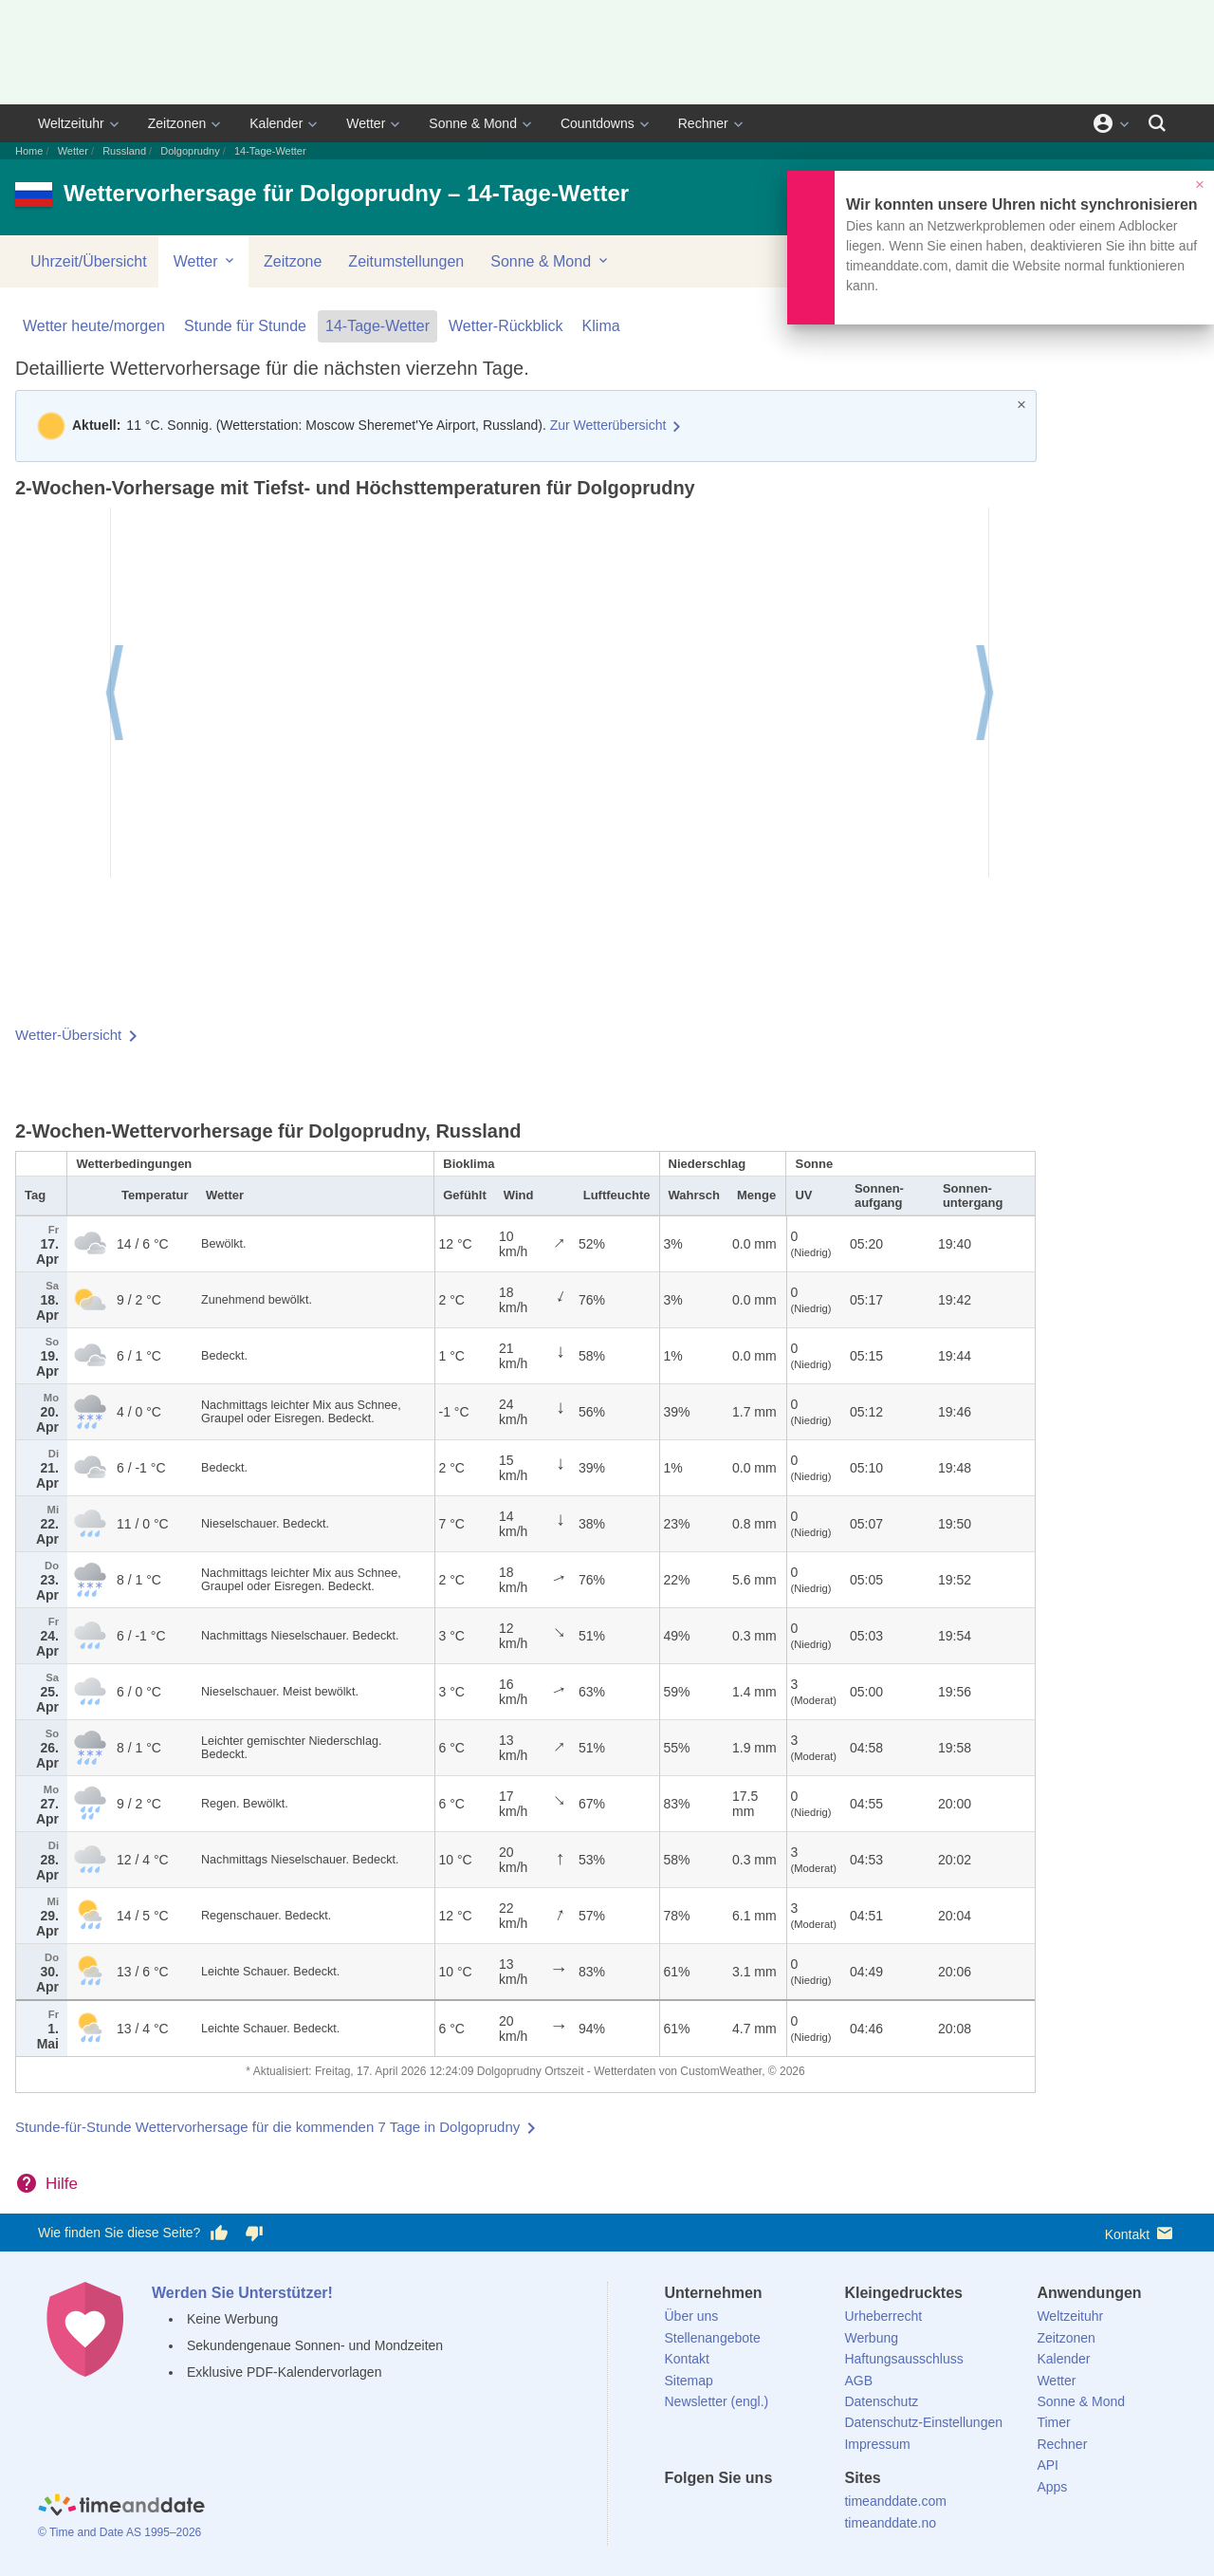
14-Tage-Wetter (377, 326)
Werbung (871, 2337)
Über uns (692, 2316)
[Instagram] (775, 2512)
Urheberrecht (883, 2316)
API (1047, 2465)
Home (29, 151)
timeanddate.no (890, 2522)
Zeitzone (293, 261)
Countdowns (598, 123)
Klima (601, 326)
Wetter (365, 123)
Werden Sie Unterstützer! (242, 2293)
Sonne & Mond (473, 123)
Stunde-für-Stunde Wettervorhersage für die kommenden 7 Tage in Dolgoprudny (267, 2127)
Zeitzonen (177, 123)
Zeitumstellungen (406, 261)
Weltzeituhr (71, 123)
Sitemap (689, 2380)
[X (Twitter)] (710, 2512)
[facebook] (679, 2512)
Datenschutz (881, 2401)
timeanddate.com (895, 2501)
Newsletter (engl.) (717, 2401)
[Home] (121, 2507)
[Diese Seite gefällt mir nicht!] (253, 2233)
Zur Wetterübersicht (608, 425)
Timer (1053, 2422)
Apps (1052, 2486)
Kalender (276, 123)
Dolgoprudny (189, 151)
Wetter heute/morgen (94, 326)
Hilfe (62, 2184)
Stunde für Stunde (245, 326)
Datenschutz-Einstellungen (923, 2422)
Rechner (703, 123)
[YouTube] (807, 2512)
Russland (124, 151)
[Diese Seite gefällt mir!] (219, 2233)
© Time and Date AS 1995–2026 (119, 2532)
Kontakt (1140, 2233)
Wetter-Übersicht (68, 1035)
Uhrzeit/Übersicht (88, 261)
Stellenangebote (713, 2337)
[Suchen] (1157, 123)
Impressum (877, 2444)
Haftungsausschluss (903, 2358)
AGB (858, 2380)
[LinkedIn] (742, 2512)
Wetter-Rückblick (506, 326)
